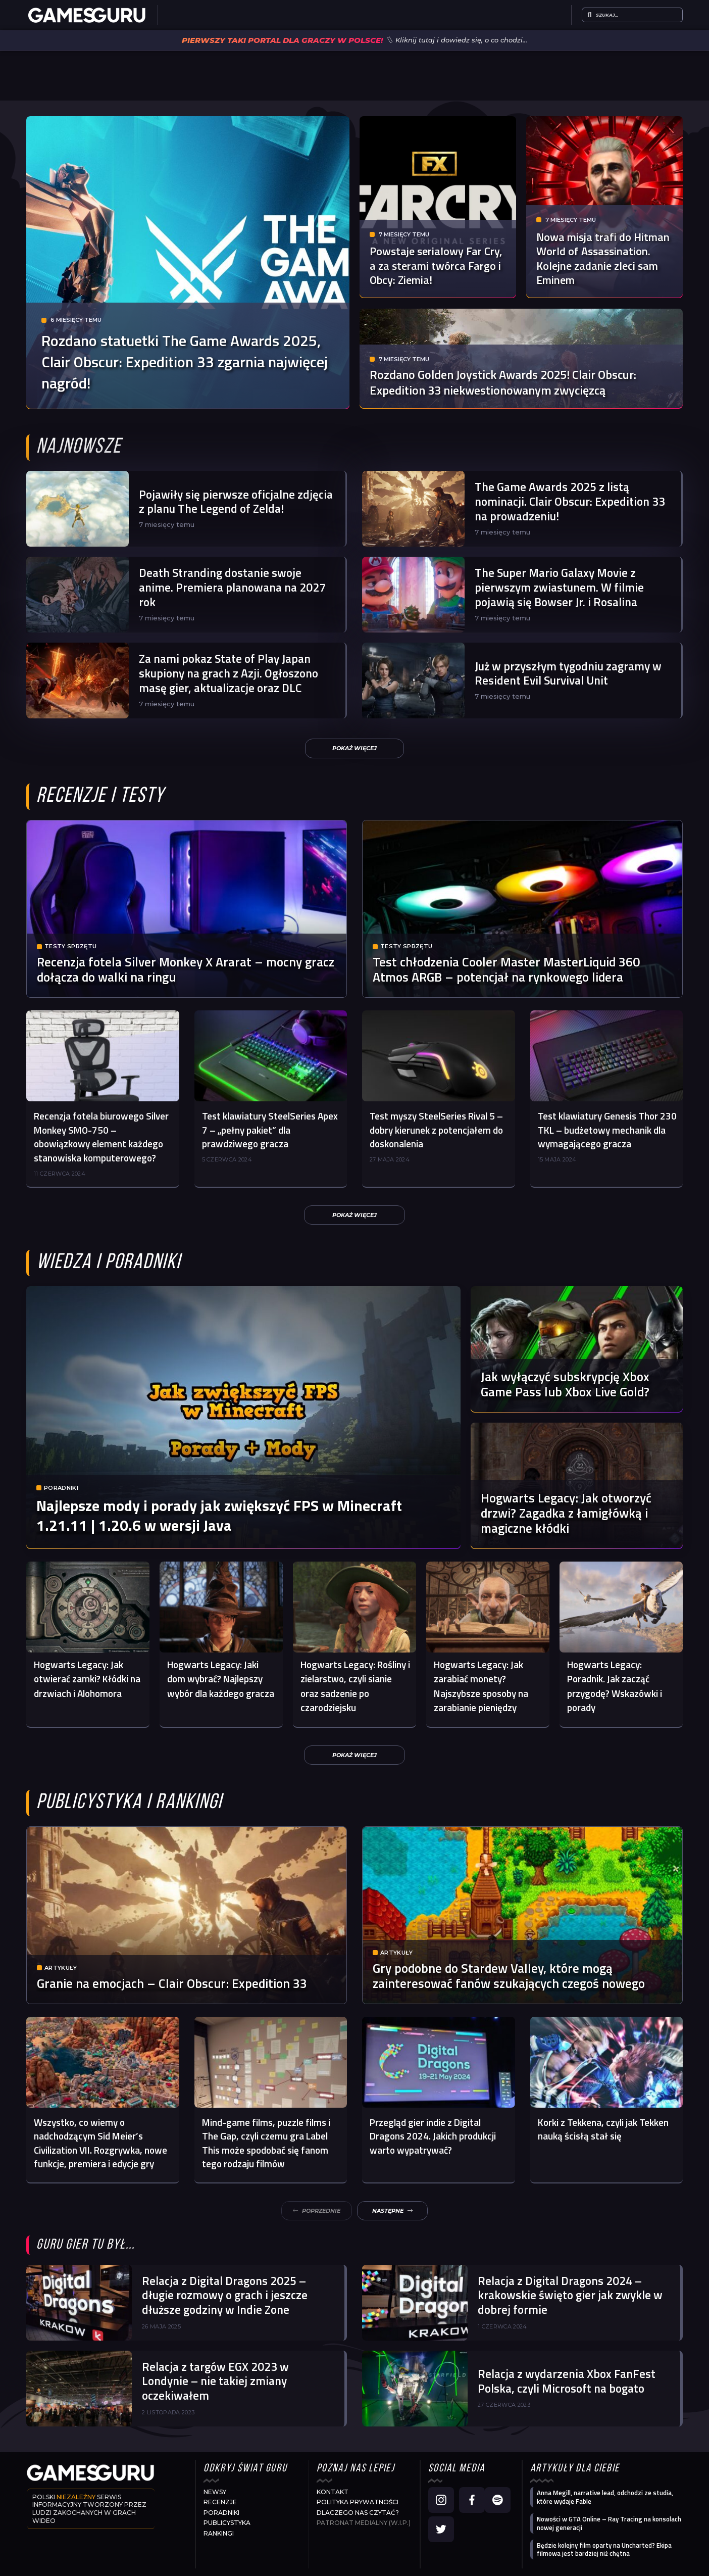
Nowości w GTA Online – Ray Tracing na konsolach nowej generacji (609, 2523)
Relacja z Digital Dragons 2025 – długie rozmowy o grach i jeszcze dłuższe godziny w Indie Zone (225, 2295)
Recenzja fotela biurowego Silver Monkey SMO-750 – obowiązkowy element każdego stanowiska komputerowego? (101, 1136)
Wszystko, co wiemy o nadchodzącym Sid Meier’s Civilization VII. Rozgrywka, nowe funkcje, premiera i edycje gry (100, 2143)
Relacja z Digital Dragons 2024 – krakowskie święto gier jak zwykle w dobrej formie (570, 2295)
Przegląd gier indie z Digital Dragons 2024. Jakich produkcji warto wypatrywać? (433, 2136)
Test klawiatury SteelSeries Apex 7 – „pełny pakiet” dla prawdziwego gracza (270, 1129)
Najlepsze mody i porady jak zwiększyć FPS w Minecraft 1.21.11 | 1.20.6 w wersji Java (219, 1518)
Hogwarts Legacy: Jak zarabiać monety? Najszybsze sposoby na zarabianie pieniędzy (481, 1686)
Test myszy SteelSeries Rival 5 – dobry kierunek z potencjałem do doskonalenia (436, 1129)
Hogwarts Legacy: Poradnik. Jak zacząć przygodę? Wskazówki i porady (614, 1686)
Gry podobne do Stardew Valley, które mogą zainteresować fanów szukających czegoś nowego (509, 1976)
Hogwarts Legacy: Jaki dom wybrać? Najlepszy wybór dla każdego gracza (220, 1678)
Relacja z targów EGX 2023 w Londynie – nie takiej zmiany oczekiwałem (215, 2381)
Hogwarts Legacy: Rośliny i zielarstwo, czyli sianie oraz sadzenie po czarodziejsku (355, 1686)
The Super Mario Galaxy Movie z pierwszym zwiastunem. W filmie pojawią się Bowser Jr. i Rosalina (559, 587)
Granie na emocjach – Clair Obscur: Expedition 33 (172, 1983)
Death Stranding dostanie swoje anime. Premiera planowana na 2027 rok (232, 587)
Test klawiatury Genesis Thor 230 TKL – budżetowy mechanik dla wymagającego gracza (607, 1129)
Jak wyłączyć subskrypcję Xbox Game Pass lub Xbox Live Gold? (565, 1384)
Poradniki (61, 1491)
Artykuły (60, 1968)
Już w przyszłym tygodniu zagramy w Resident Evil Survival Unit (568, 673)
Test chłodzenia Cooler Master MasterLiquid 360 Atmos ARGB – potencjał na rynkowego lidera (506, 969)
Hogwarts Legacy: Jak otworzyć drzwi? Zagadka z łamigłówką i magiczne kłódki (566, 1513)
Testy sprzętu (70, 946)
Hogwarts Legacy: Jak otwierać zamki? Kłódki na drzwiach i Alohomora (87, 1678)
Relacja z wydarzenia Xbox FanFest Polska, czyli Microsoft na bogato (566, 2381)
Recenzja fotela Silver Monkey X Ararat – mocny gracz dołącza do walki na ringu (185, 969)
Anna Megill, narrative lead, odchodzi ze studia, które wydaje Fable (605, 2497)
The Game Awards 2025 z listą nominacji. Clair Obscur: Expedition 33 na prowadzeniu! (570, 501)
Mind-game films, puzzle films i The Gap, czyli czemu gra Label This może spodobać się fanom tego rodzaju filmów (266, 2143)
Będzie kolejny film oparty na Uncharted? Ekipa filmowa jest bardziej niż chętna (604, 2549)
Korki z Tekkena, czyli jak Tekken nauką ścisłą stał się (603, 2129)
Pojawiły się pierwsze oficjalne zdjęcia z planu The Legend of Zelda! (236, 501)
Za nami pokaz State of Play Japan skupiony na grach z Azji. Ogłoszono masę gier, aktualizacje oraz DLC (228, 673)
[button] (354, 748)
